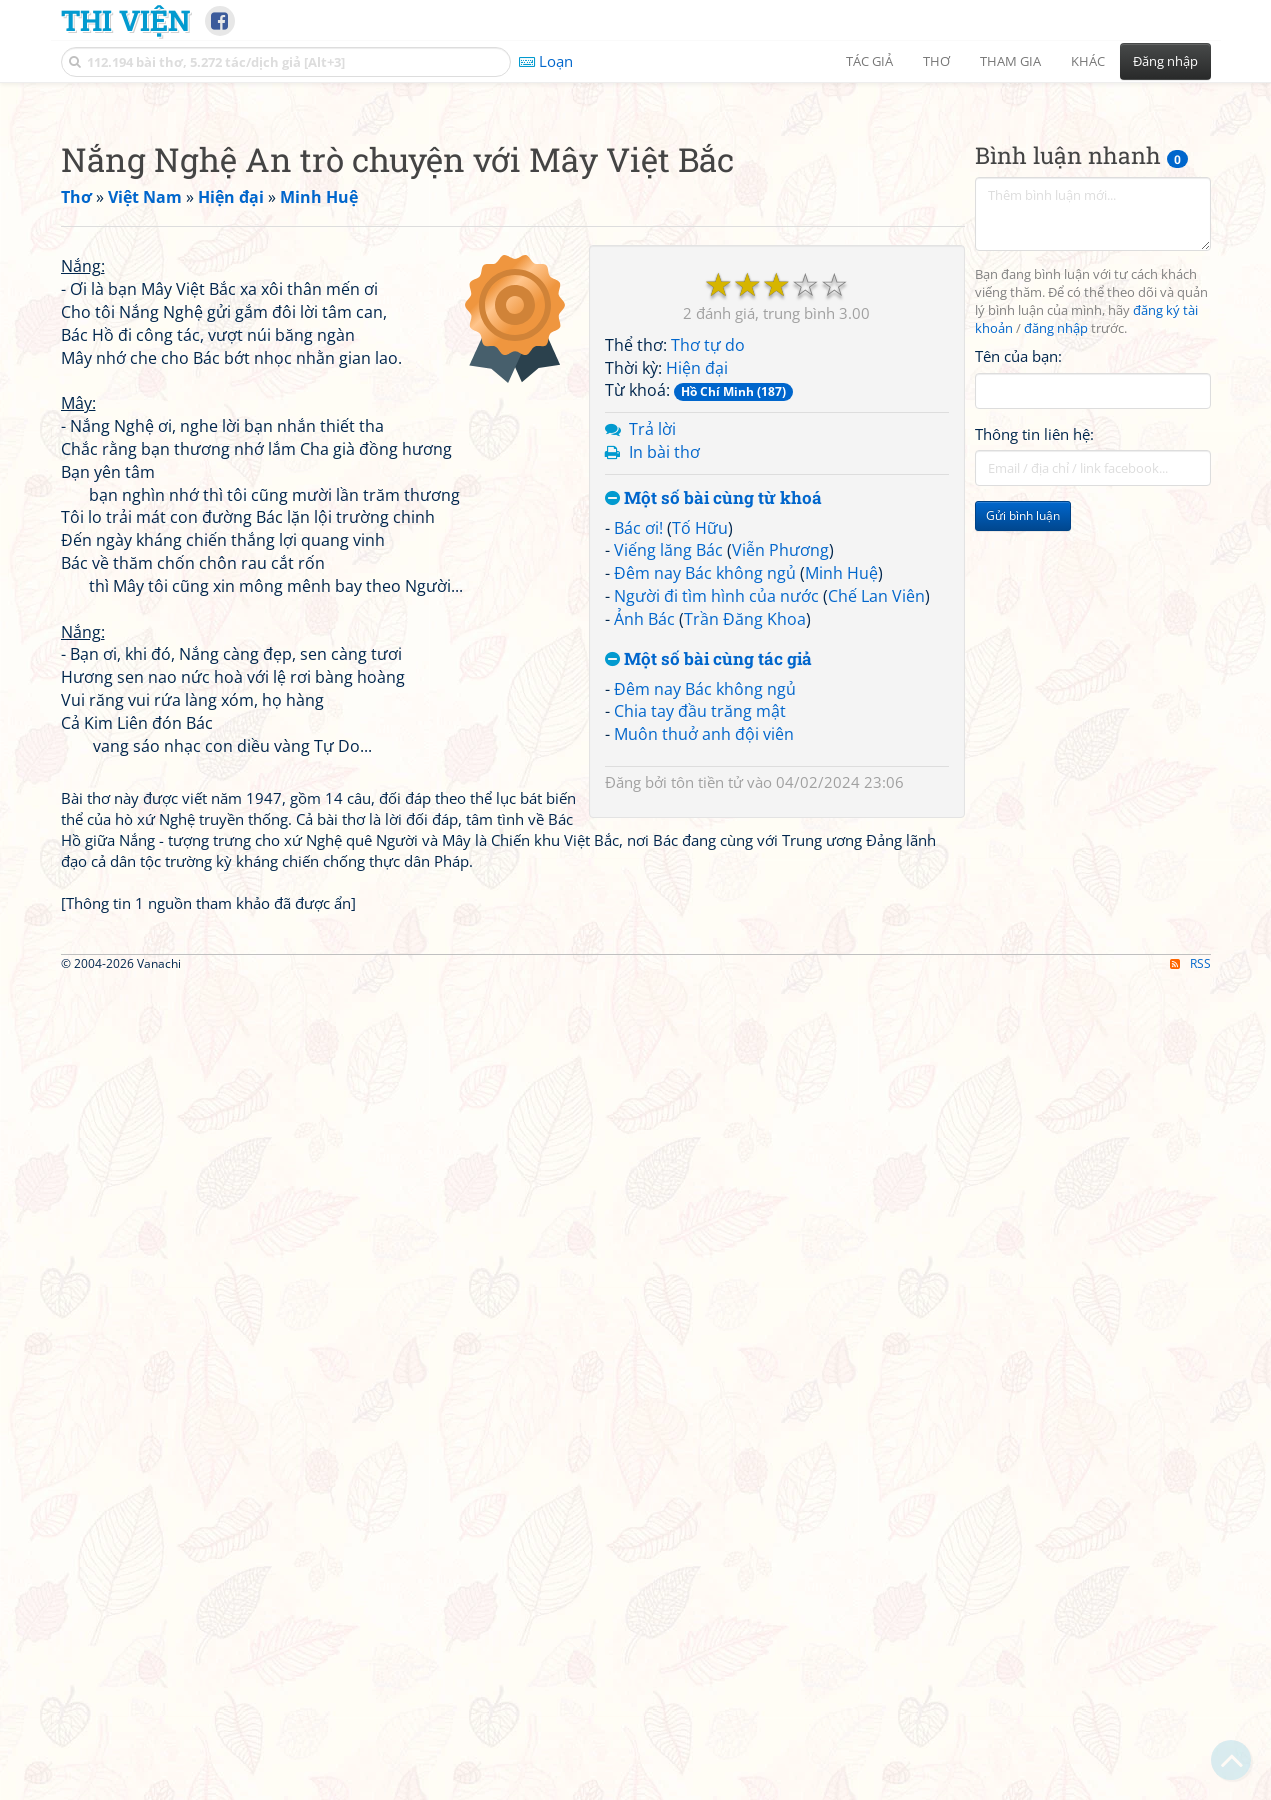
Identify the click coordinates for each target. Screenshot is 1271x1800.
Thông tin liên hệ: (1034, 714)
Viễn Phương (780, 830)
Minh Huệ (841, 853)
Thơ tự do (708, 625)
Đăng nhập (1165, 61)
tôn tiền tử (707, 1062)
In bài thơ (664, 732)
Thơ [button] (936, 61)
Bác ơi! (638, 808)
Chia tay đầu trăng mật (700, 991)
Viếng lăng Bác (668, 830)
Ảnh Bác (644, 899)
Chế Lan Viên (876, 876)
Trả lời (652, 709)
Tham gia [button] (1010, 61)
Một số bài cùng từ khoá (713, 778)
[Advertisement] (636, 235)
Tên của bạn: (1018, 636)
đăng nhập (1056, 608)
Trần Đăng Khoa (745, 899)
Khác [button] (1088, 61)
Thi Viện (125, 20)
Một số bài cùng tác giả (708, 939)
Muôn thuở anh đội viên (704, 1014)
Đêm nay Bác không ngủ (705, 853)
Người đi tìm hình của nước (716, 876)
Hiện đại (697, 648)
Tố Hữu (700, 808)
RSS (1190, 1782)
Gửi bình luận (1023, 795)
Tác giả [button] (869, 61)
